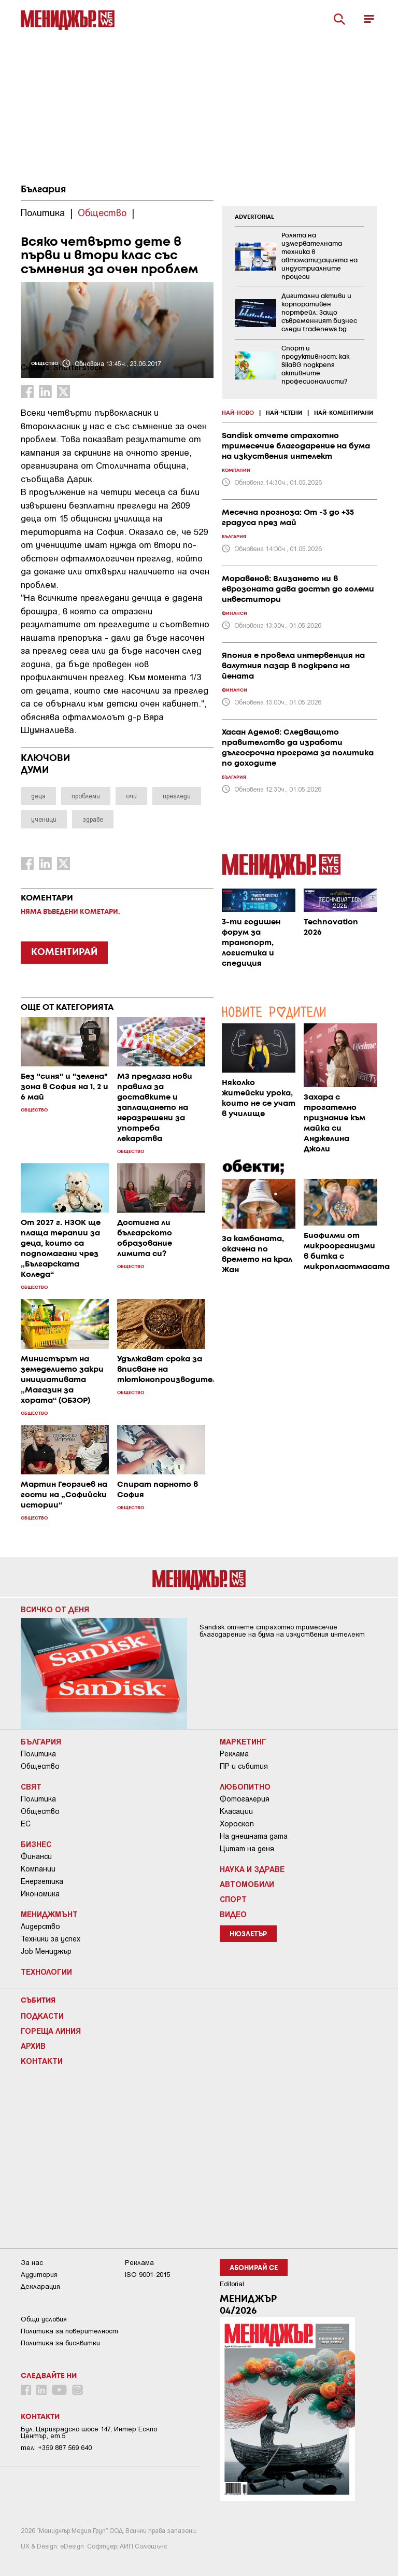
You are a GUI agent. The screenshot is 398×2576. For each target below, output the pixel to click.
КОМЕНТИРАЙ (64, 952)
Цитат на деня (247, 1848)
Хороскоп (237, 1823)
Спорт (233, 1899)
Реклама (234, 1753)
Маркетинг (243, 1741)
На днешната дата (254, 1836)
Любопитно (245, 1786)
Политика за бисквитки (60, 2343)
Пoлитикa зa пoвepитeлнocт (69, 2331)
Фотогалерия (244, 1799)
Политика (38, 1753)
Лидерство (40, 1926)
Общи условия (44, 2319)
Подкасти (42, 2015)
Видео (233, 1914)
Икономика (40, 1893)
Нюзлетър (248, 1934)
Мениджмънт (49, 1914)
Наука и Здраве (252, 1869)
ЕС (26, 1823)
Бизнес (36, 1844)
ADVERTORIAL (254, 217)
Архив (33, 2045)
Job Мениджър (46, 1951)
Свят (31, 1786)
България (43, 190)
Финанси (36, 1856)
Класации (236, 1811)
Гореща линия (51, 2030)
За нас (32, 2262)
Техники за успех (50, 1938)
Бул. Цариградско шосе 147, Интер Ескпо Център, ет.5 (89, 2432)
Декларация (40, 2286)
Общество (40, 1766)
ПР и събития (244, 1766)
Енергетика (42, 1881)
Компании (38, 1869)
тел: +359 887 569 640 (56, 2447)
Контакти (42, 2060)
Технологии (46, 1971)
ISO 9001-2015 (147, 2274)
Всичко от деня (55, 1609)
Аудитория (39, 2274)
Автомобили (247, 1884)
